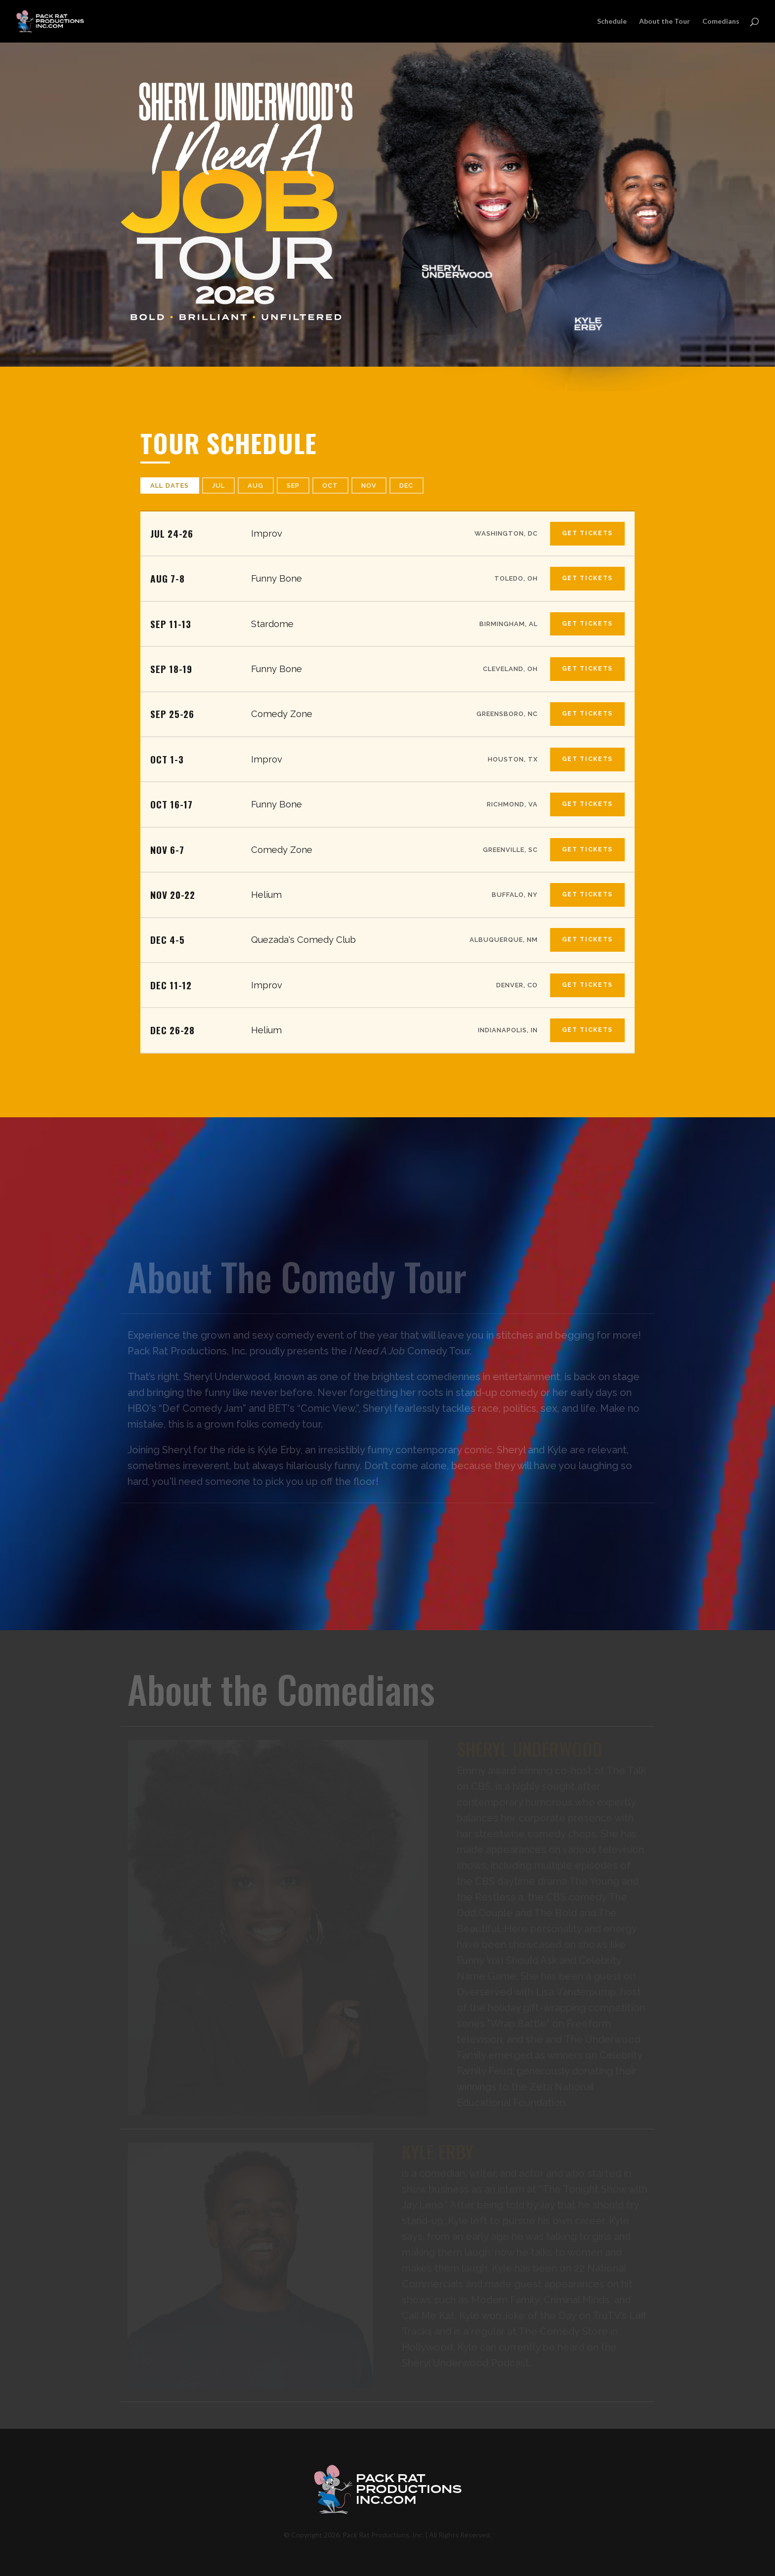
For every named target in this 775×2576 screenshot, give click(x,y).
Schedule (612, 21)
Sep (293, 485)
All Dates (169, 485)
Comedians (720, 21)
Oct (330, 485)
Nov (369, 485)
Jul (218, 485)
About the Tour (664, 21)
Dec (406, 485)
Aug (256, 485)
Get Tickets (587, 533)
